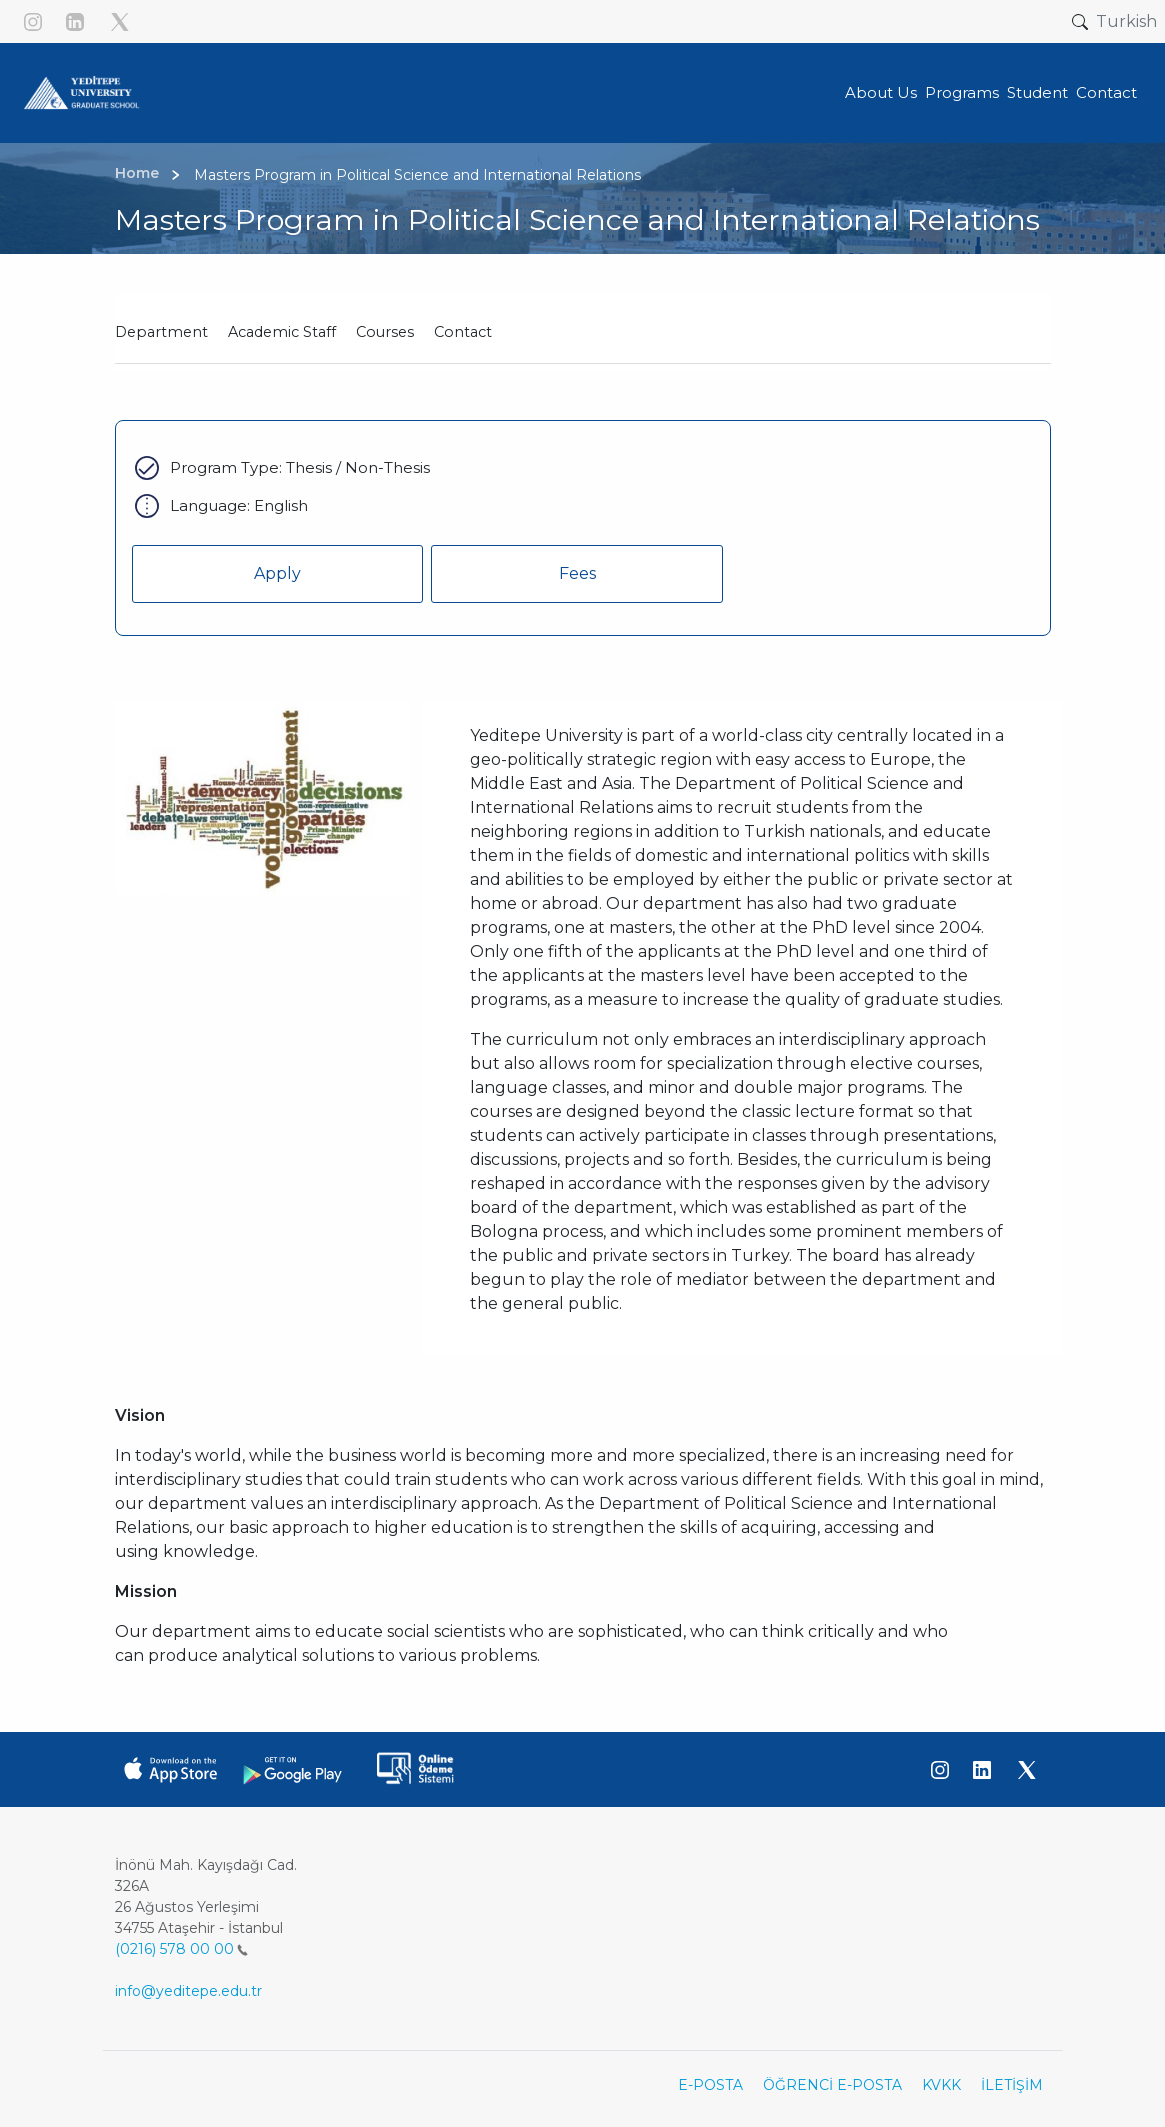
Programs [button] (962, 92)
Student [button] (1037, 92)
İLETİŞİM (1012, 2085)
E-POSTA (710, 2085)
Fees (577, 573)
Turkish (1126, 21)
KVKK (941, 2085)
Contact (463, 332)
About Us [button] (881, 92)
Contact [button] (1106, 92)
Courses (385, 332)
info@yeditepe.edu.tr (188, 1991)
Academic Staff (282, 332)
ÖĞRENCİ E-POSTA (832, 2085)
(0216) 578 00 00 (181, 1949)
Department (161, 332)
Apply (277, 573)
